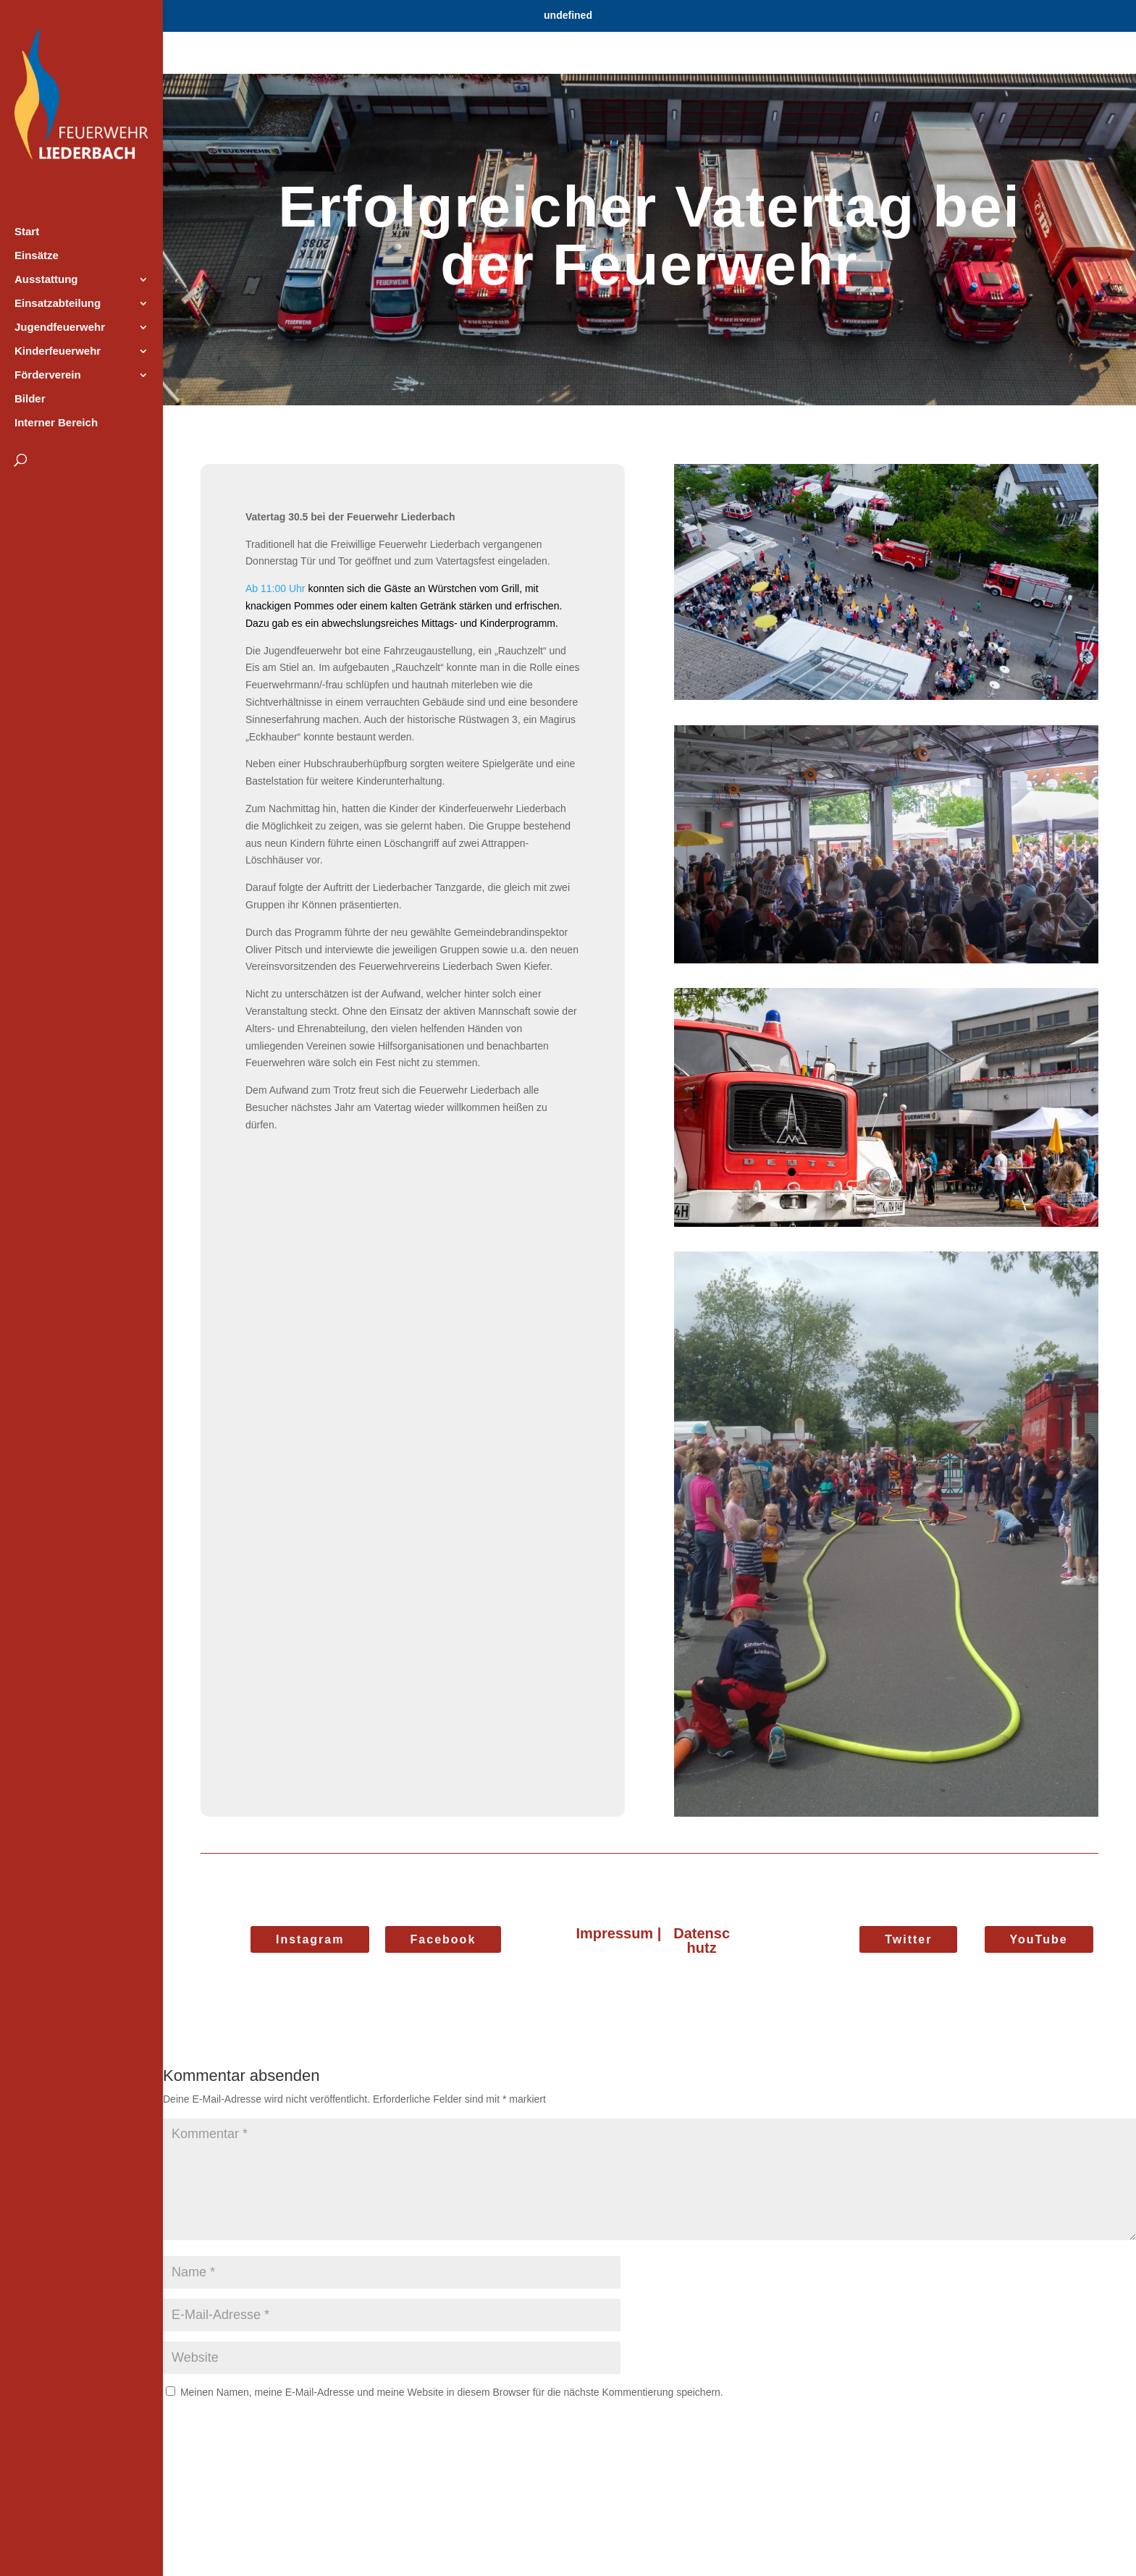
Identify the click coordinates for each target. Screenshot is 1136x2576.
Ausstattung (46, 279)
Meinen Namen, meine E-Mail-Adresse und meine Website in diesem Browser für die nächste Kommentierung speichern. (451, 2392)
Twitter (908, 1939)
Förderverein (47, 375)
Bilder (30, 399)
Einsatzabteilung (57, 303)
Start (26, 232)
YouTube (1039, 1939)
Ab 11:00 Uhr (275, 588)
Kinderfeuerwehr (57, 351)
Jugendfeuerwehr (59, 327)
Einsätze (36, 255)
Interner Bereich (56, 423)
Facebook (443, 1939)
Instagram (310, 1939)
